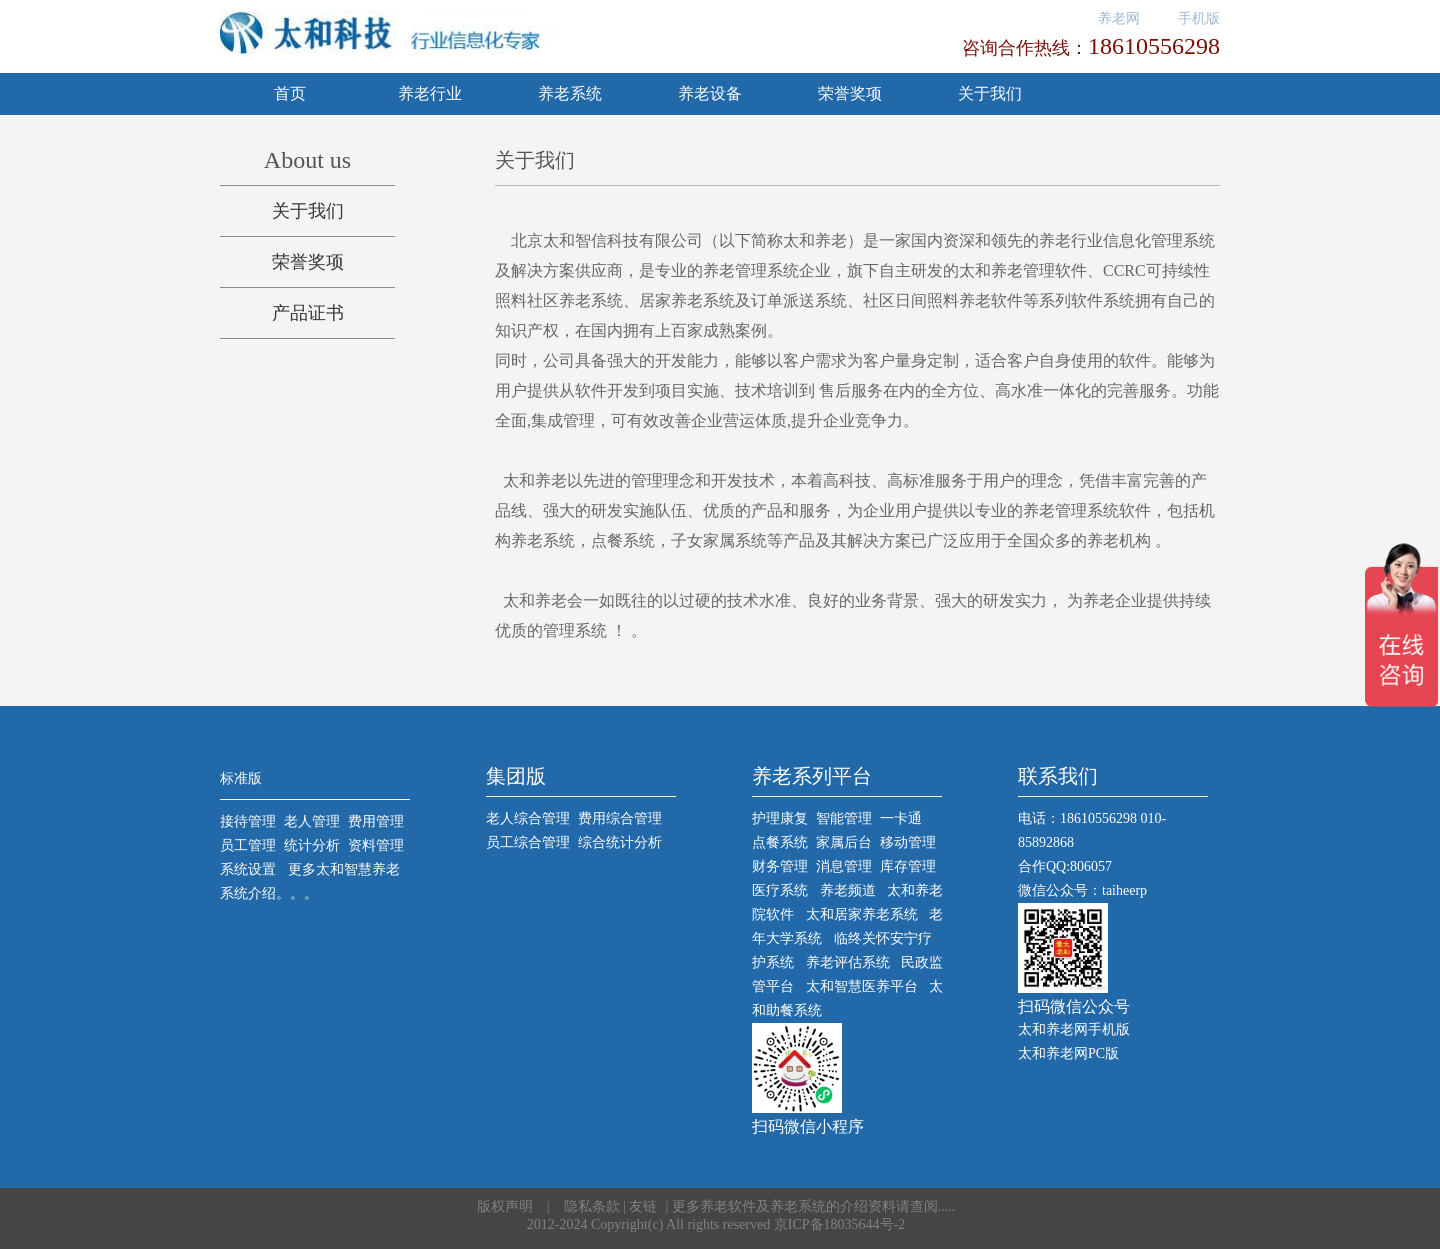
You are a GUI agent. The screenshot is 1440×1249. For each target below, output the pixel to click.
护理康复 (780, 818)
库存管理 (908, 866)
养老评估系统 (848, 962)
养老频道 (848, 890)
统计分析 (312, 845)
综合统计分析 (620, 842)
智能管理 (844, 818)
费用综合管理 (620, 818)
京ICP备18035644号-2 (839, 1224)
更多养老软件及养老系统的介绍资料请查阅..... (814, 1206)
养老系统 (570, 93)
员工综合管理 (528, 842)
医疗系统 (780, 890)
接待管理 (248, 821)
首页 (290, 93)
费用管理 (376, 821)
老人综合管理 (528, 818)
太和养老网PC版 (1068, 1053)
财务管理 (780, 866)
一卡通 (901, 818)
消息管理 (844, 866)
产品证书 (308, 313)
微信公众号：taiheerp (1082, 890)
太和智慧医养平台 (862, 986)
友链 (643, 1206)
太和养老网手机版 (1074, 1029)
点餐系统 (780, 842)
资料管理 (376, 845)
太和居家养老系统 (862, 914)
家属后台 (844, 842)
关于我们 (990, 93)
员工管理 (248, 845)
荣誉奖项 (850, 93)
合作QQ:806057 (1065, 866)
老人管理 (312, 821)
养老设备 (710, 93)
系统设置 (248, 869)
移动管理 (908, 842)
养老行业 (430, 93)
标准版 (241, 778)
